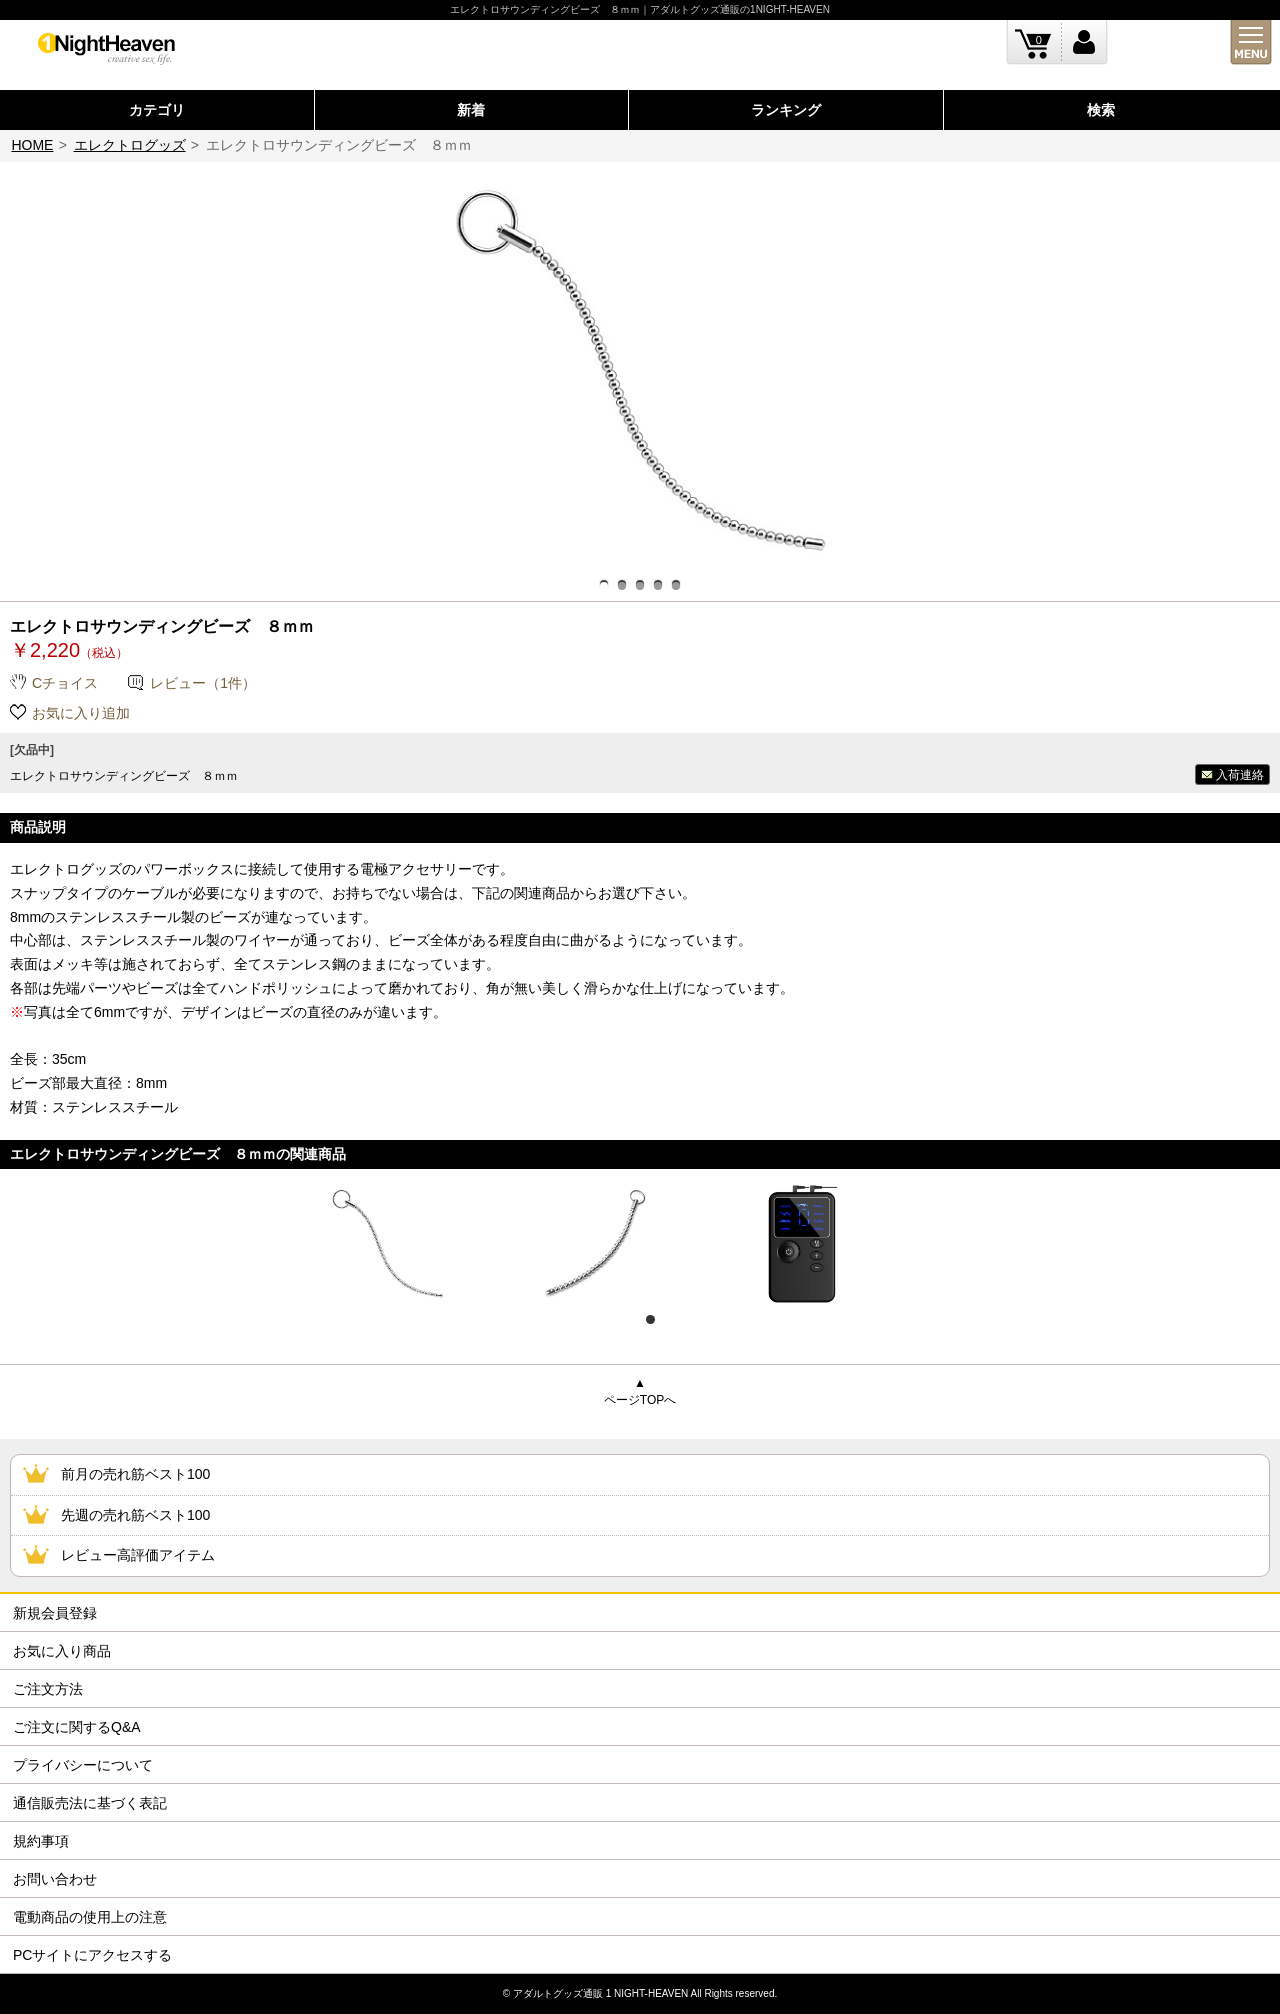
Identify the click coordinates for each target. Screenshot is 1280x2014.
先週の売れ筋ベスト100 (135, 1515)
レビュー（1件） (203, 683)
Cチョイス (65, 683)
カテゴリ (157, 110)
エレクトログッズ (130, 145)
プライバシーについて (83, 1765)
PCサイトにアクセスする (92, 1955)
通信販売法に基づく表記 (90, 1803)
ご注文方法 (48, 1689)
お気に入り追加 (81, 713)
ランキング (786, 110)
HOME (32, 145)
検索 (1101, 110)
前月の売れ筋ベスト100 (135, 1474)
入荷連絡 (1240, 775)
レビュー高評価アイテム (138, 1555)
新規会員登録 (55, 1613)
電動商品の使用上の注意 (90, 1917)
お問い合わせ (55, 1879)
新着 (471, 110)
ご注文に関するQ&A (77, 1727)
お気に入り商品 (62, 1651)
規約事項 (41, 1841)
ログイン (1084, 42)
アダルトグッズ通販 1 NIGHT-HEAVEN (600, 1993)
